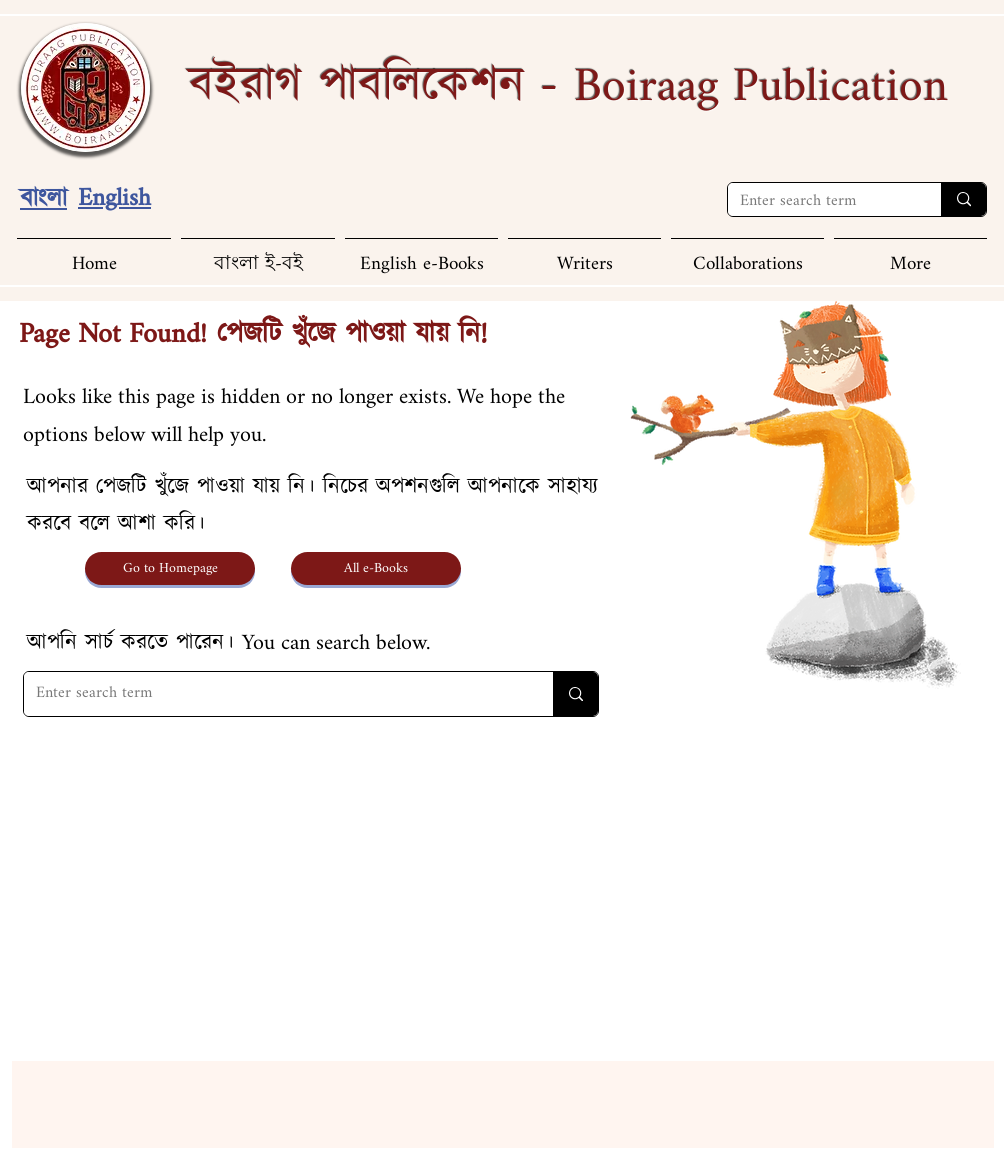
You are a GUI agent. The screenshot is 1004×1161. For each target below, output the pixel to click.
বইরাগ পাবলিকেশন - (568, 86)
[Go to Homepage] (170, 568)
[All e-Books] (376, 568)
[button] (910, 255)
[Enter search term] (819, 202)
